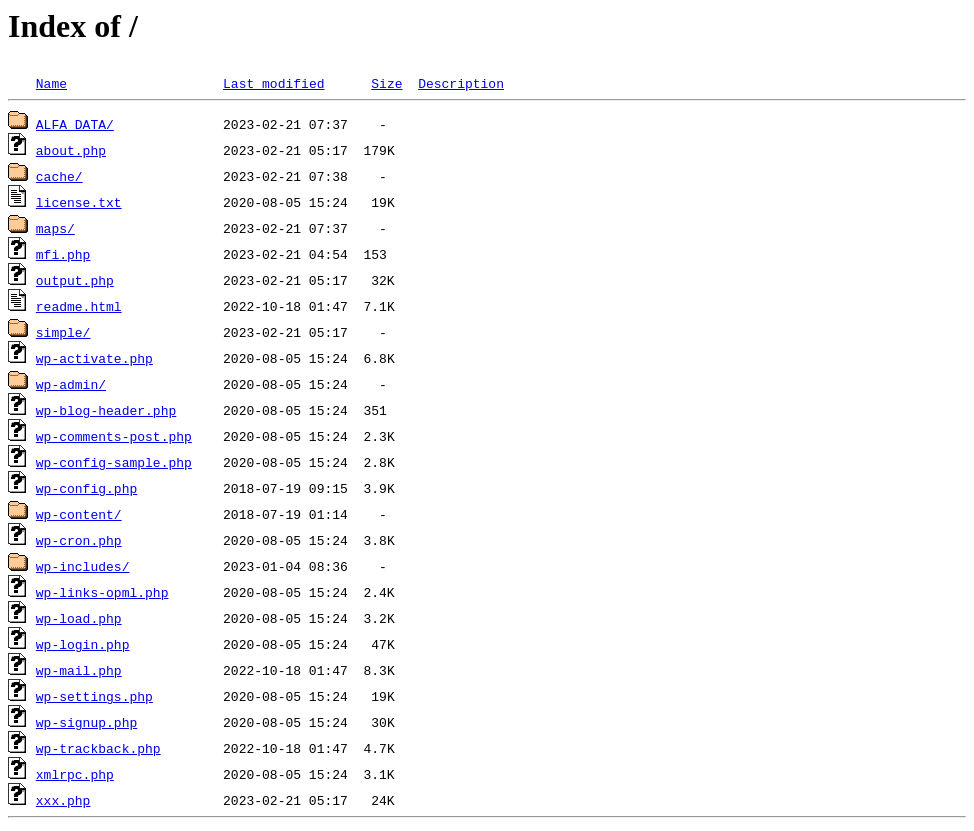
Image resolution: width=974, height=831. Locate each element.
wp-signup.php (86, 722)
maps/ (55, 228)
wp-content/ (79, 514)
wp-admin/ (71, 384)
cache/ (59, 176)
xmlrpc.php (75, 774)
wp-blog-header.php (106, 410)
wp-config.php (86, 488)
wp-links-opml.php (102, 592)
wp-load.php (79, 618)
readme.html (79, 306)
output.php (75, 280)
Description (461, 83)
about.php (71, 150)
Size (386, 83)
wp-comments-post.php (114, 436)
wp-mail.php (79, 670)
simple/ (63, 332)
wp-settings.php (94, 696)
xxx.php (63, 800)
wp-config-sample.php (114, 462)
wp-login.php (83, 644)
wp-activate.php (94, 358)
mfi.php (63, 254)
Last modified (273, 83)
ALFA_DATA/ (75, 124)
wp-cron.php (79, 540)
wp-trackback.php (98, 748)
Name (51, 83)
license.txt (79, 202)
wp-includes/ (83, 566)
